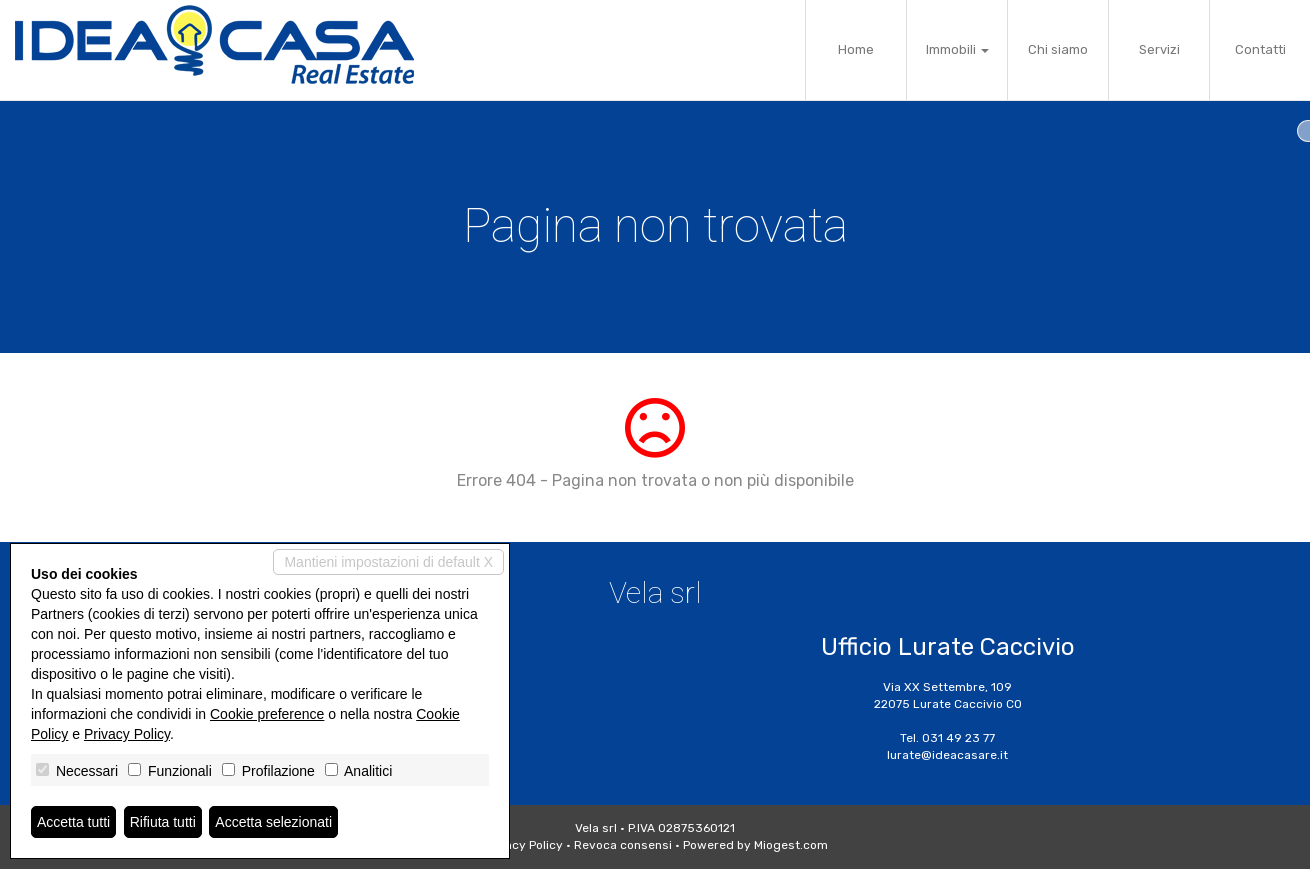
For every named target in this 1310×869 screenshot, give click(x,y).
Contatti (1260, 49)
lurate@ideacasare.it (947, 755)
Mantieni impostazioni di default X (388, 562)
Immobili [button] (957, 49)
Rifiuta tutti (163, 822)
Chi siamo (1058, 49)
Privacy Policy (523, 845)
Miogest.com (791, 845)
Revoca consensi (623, 845)
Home (856, 49)
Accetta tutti (73, 822)
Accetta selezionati (273, 822)
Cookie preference (267, 714)
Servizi (1159, 49)
